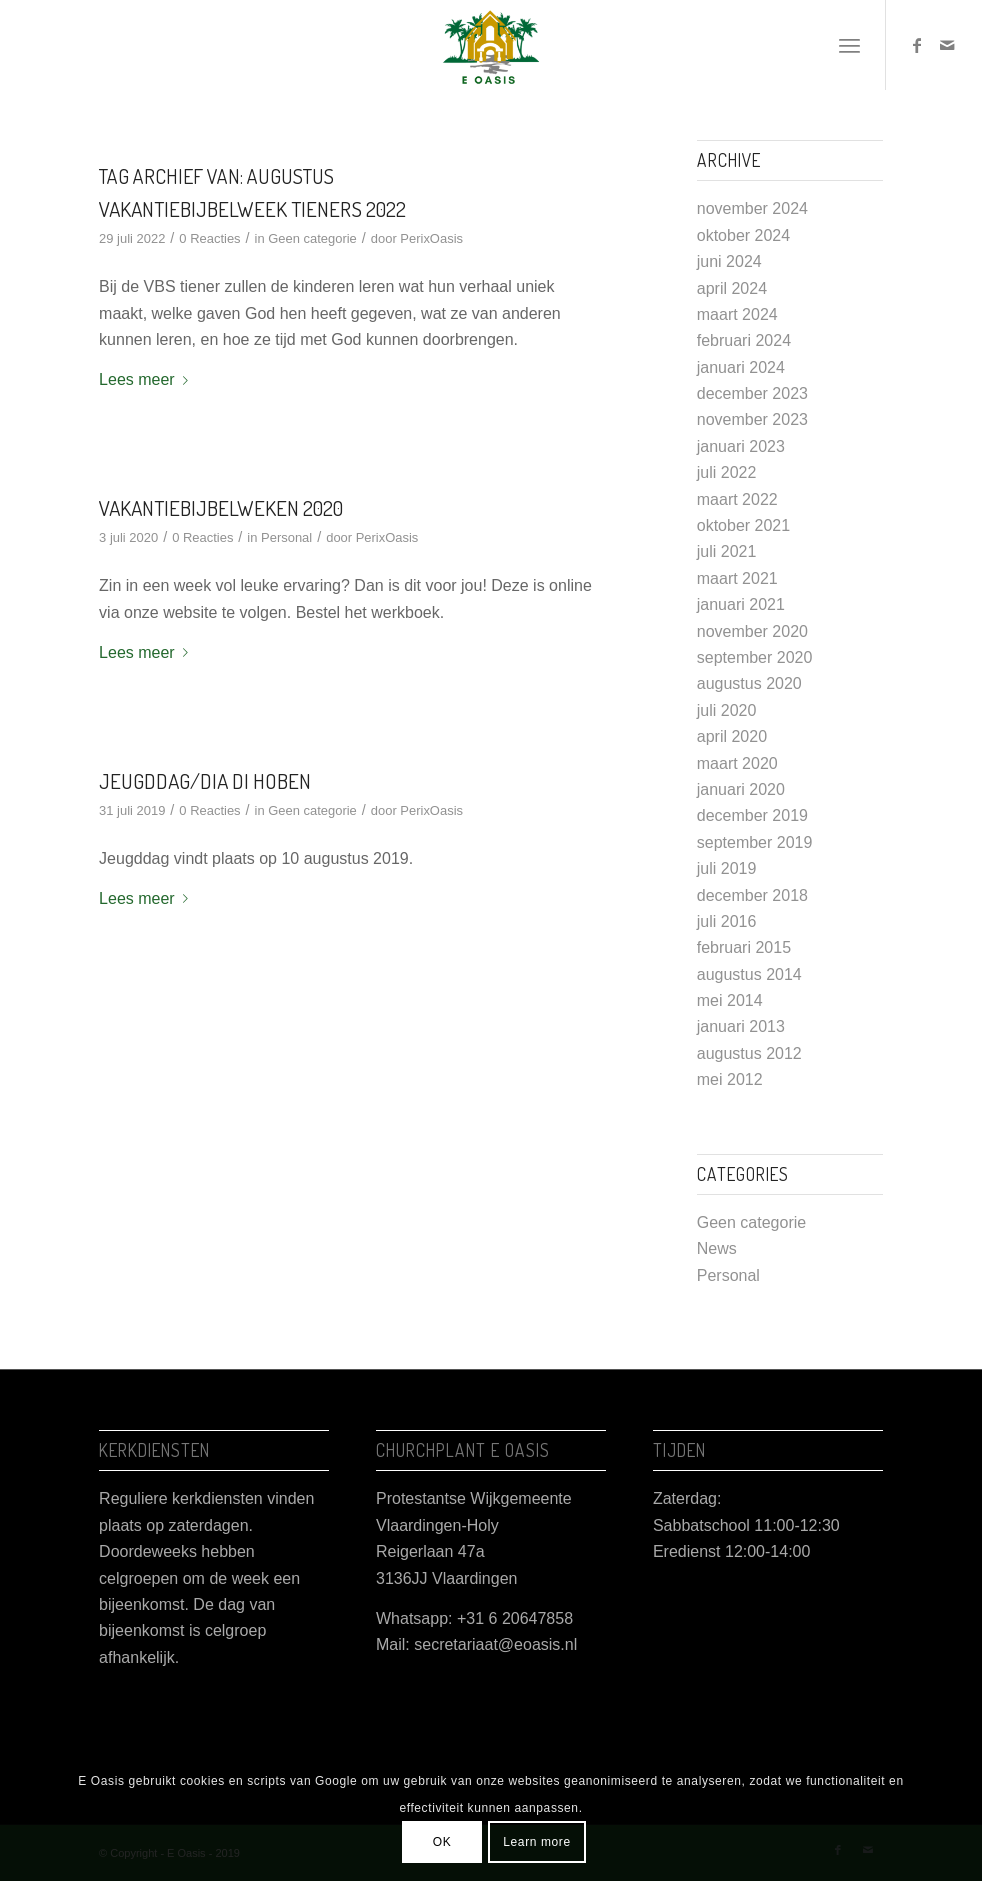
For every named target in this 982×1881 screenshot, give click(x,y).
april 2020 (732, 736)
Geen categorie (312, 238)
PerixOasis (431, 238)
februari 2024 (744, 340)
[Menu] (849, 45)
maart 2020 (737, 763)
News (717, 1248)
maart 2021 (737, 578)
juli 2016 (727, 921)
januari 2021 (741, 604)
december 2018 (752, 895)
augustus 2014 (749, 974)
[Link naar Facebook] (917, 45)
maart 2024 (737, 314)
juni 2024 (729, 261)
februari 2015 (744, 947)
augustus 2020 (749, 683)
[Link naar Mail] (947, 45)
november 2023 (752, 419)
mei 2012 (730, 1079)
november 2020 (752, 631)
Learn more (536, 1842)
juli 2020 (727, 710)
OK (442, 1842)
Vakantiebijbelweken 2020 (221, 507)
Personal (286, 537)
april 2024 (732, 288)
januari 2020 (741, 789)
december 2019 (752, 815)
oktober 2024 (743, 235)
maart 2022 (737, 499)
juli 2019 (727, 868)
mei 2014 (730, 1000)
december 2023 (752, 393)
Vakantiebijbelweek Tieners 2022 (252, 208)
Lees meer (147, 379)
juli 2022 (727, 472)
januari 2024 (741, 367)
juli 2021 (727, 551)
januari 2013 (741, 1026)
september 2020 (755, 657)
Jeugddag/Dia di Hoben (205, 780)
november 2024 (752, 208)
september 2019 (755, 842)
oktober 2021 (743, 525)
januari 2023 (741, 446)
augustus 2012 (749, 1053)
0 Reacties (209, 238)
